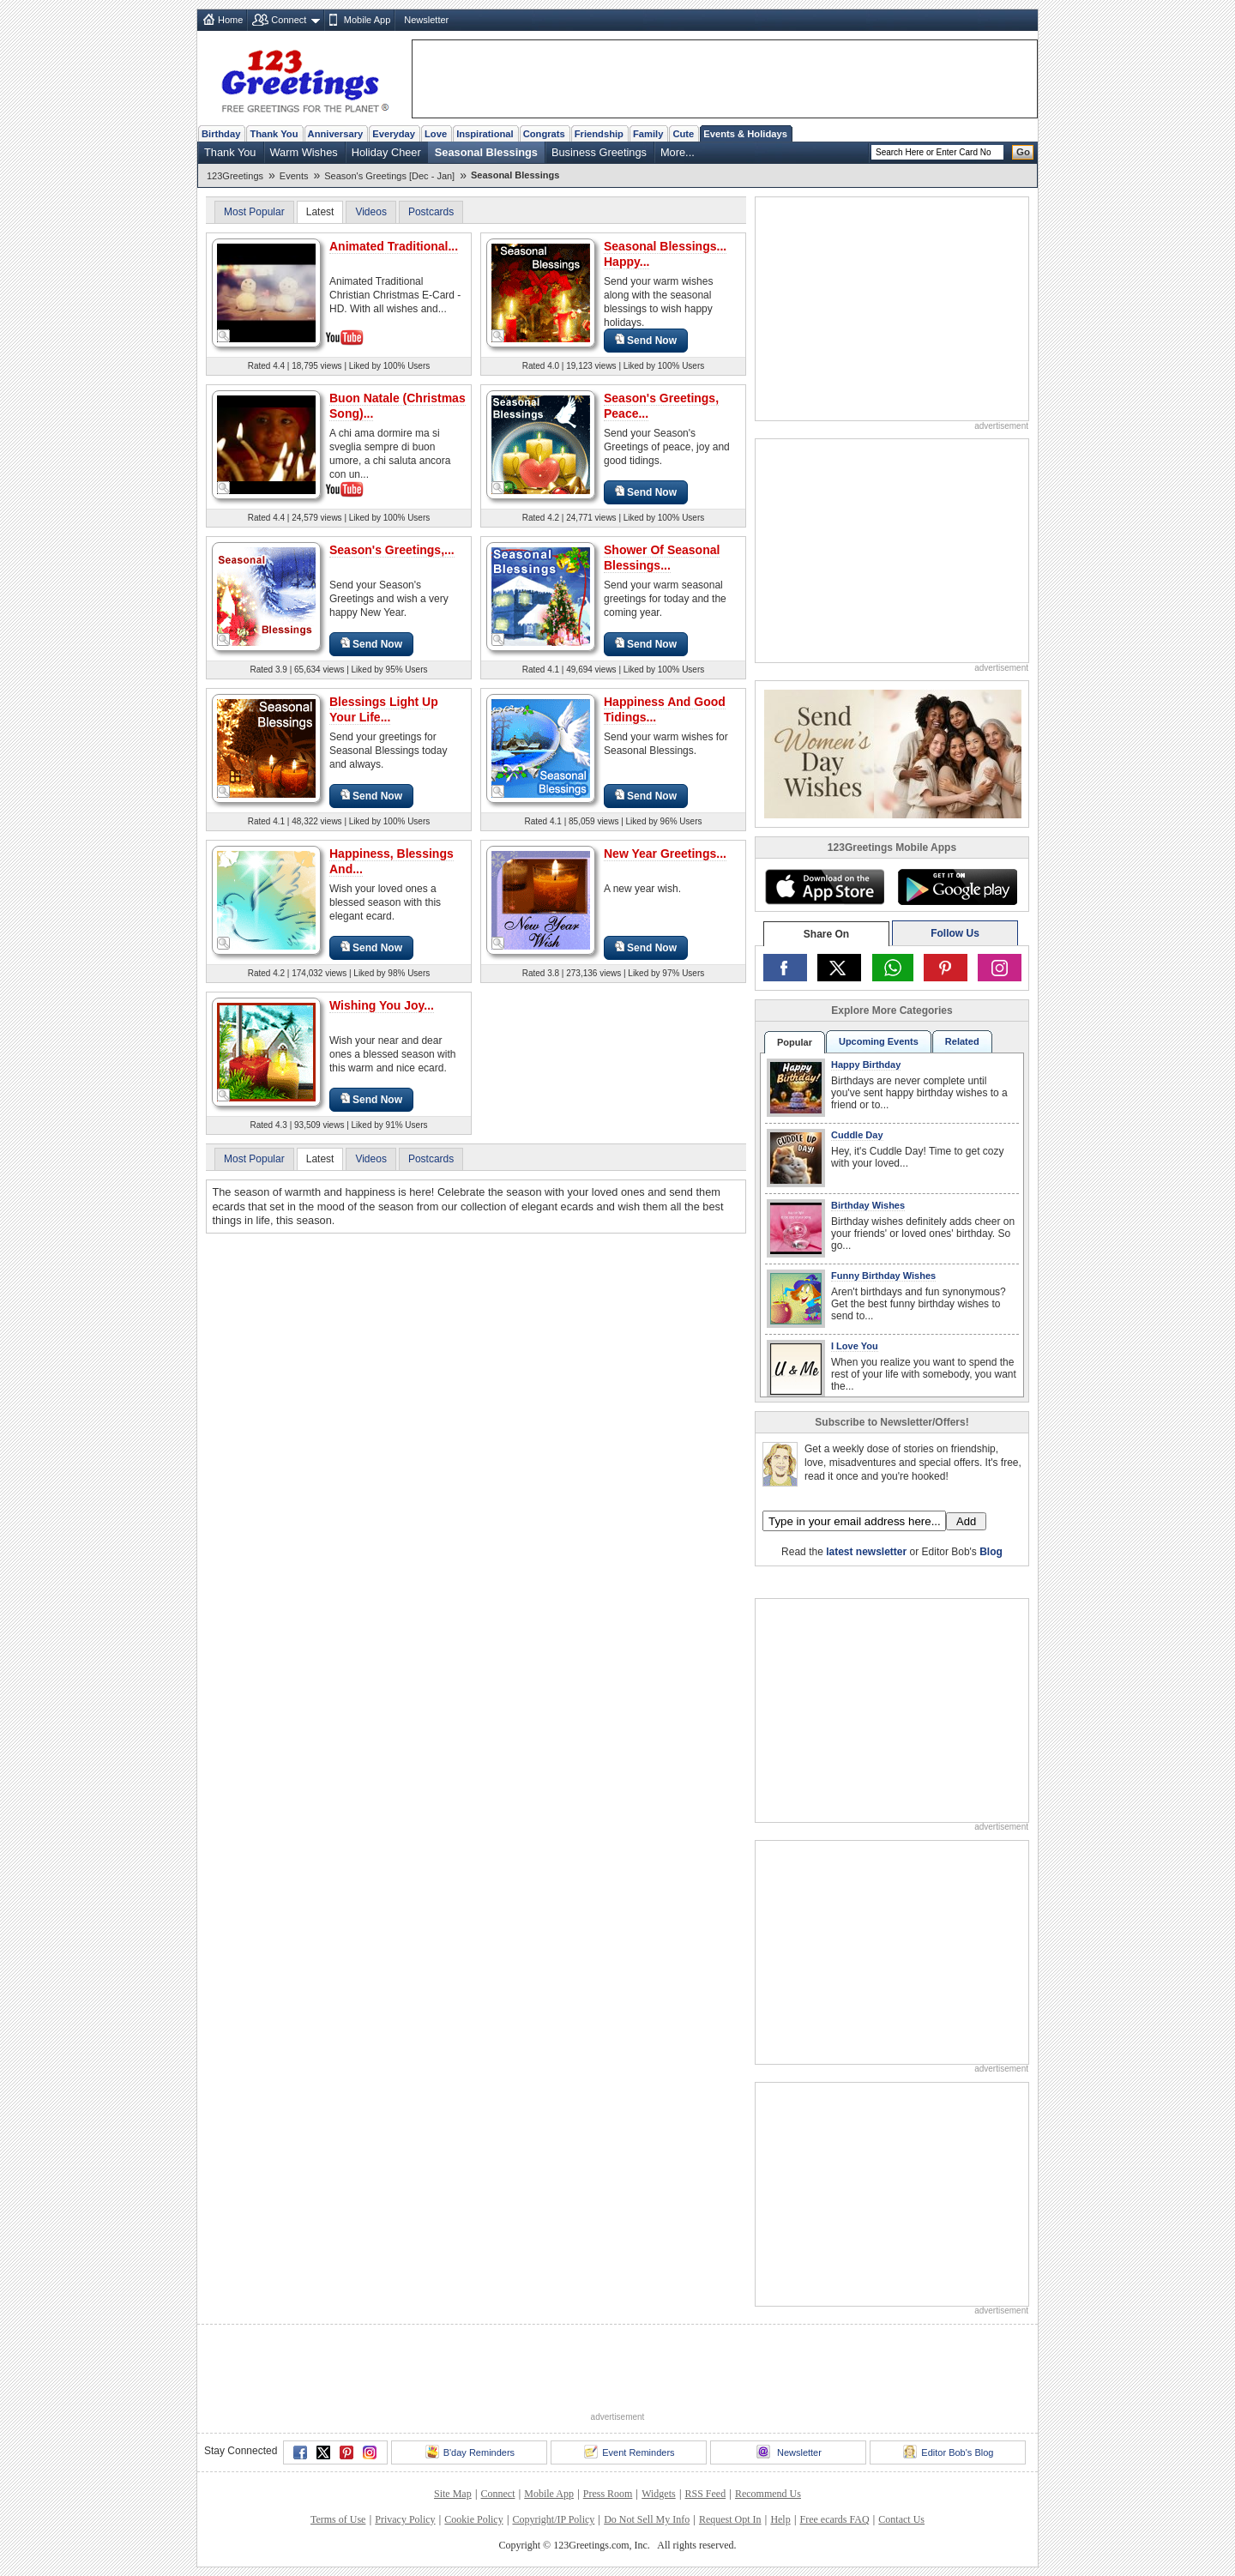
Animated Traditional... (393, 246)
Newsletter (426, 20)
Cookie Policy (473, 2519)
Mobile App (367, 20)
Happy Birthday (866, 1064)
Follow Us (955, 933)
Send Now (646, 340)
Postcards (431, 212)
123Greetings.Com (812, 1581)
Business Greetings (599, 152)
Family (648, 134)
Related (962, 1041)
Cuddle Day (857, 1135)
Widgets (659, 2494)
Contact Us (901, 2519)
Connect (288, 20)
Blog (991, 1552)
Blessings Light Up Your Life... (383, 709)
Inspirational (485, 134)
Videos (370, 212)
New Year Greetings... (665, 853)
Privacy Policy (405, 2519)
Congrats (544, 134)
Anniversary (336, 134)
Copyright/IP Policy (553, 2519)
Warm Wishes (304, 152)
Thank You (274, 134)
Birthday (221, 134)
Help (780, 2519)
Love (436, 134)
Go (1023, 152)
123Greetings (235, 176)
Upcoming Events (879, 1041)
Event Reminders (629, 2451)
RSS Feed (705, 2494)
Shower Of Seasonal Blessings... (662, 557)
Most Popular (254, 212)
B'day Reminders (470, 2451)
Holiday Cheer (386, 152)
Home (230, 20)
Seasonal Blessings (486, 152)
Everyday (393, 134)
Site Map (453, 2494)
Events (294, 176)
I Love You (854, 1346)
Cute (683, 134)
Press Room (608, 2494)
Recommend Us (768, 2494)
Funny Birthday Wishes (883, 1275)
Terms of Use (337, 2519)
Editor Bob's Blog (948, 2451)
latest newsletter (866, 1552)
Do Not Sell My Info (647, 2519)
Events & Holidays (745, 134)
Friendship (599, 134)
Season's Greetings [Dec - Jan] (389, 176)
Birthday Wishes (868, 1205)
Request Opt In (730, 2519)
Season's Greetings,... (392, 550)
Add (966, 1521)
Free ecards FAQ (834, 2519)
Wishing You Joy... (381, 1005)
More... (677, 152)
